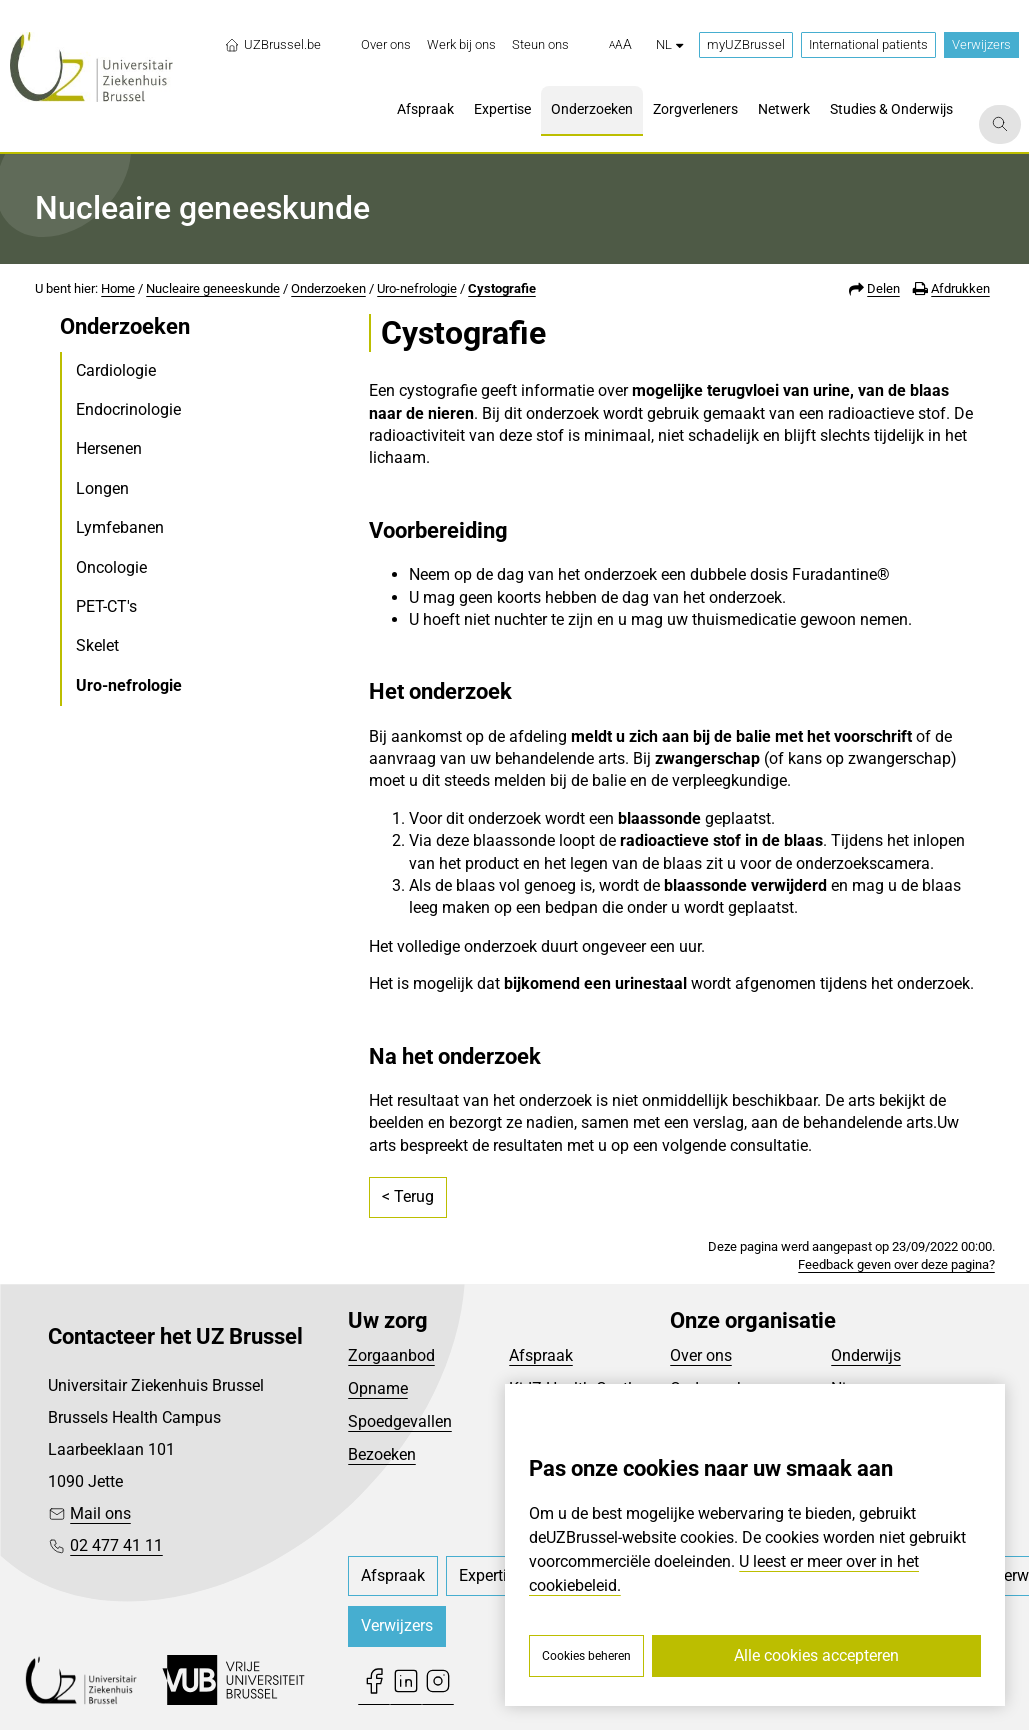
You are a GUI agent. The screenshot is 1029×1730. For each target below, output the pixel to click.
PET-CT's (106, 606)
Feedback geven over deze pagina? (896, 1264)
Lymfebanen (120, 527)
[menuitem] (386, 45)
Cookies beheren (586, 1656)
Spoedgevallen (400, 1421)
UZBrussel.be (272, 45)
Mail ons (100, 1513)
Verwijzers (981, 44)
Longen (102, 488)
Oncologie (111, 567)
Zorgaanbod (391, 1355)
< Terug (408, 1196)
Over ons (701, 1355)
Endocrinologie (128, 409)
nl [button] (669, 44)
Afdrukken (960, 288)
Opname (378, 1388)
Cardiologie (116, 370)
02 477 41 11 (116, 1545)
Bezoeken (382, 1454)
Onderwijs (866, 1355)
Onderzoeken (328, 288)
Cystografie (502, 288)
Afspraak (541, 1355)
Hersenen (109, 448)
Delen (883, 288)
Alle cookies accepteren (816, 1655)
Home (118, 288)
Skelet (97, 645)
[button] (620, 45)
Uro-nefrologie (417, 288)
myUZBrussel (746, 44)
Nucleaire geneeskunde (213, 288)
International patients (868, 44)
